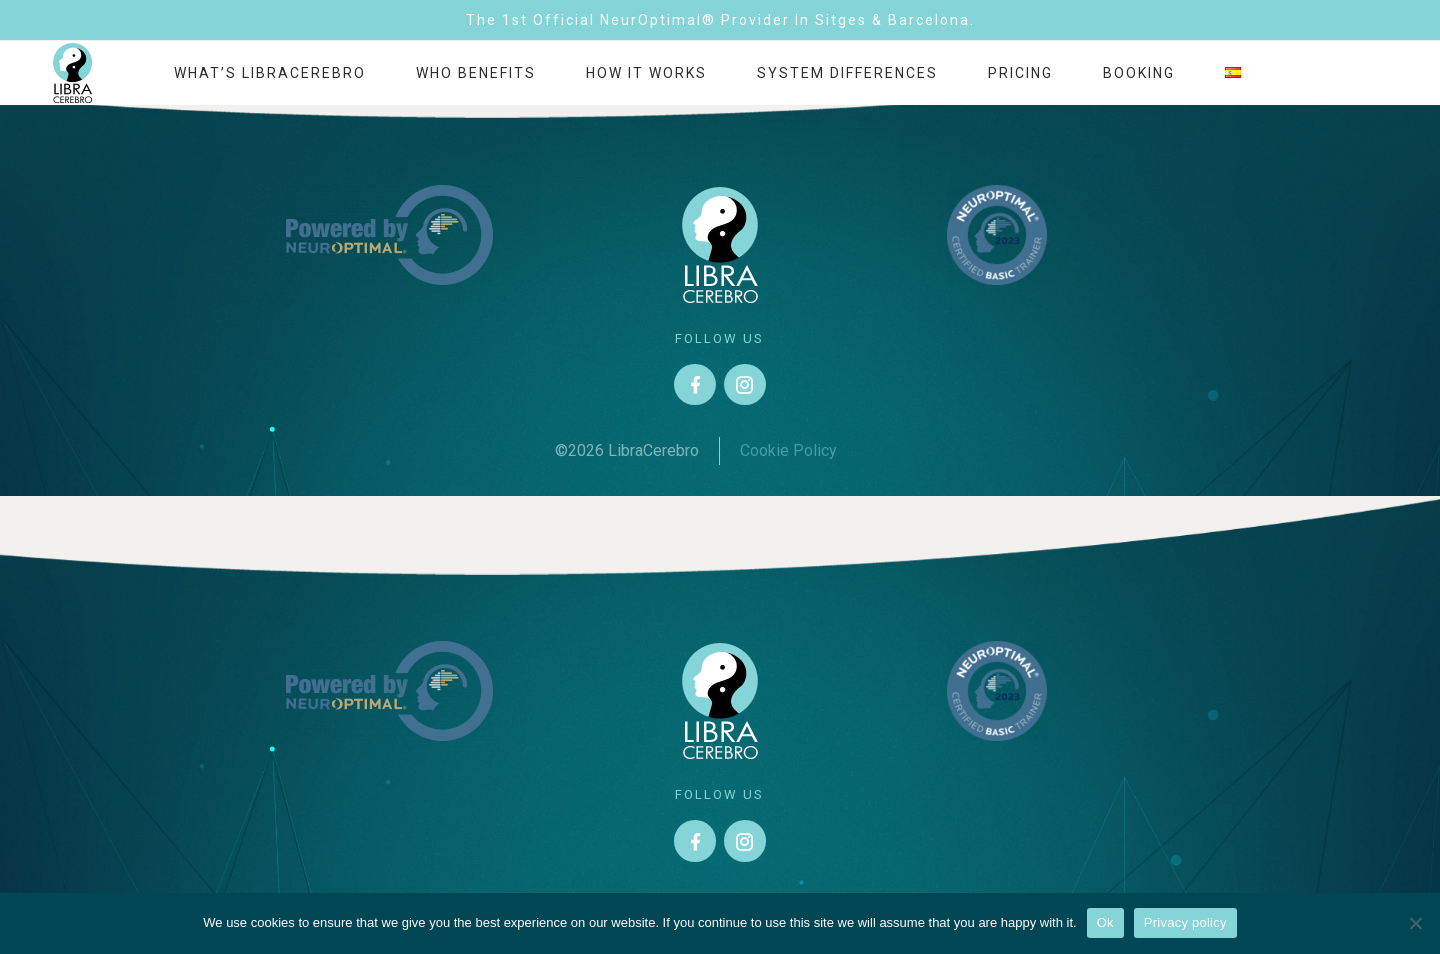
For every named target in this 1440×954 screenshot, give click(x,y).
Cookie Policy (788, 450)
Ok (1105, 922)
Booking (1139, 73)
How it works (646, 73)
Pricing (1020, 73)
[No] (1415, 923)
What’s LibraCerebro (270, 73)
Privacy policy (1185, 922)
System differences (847, 73)
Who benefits (476, 73)
